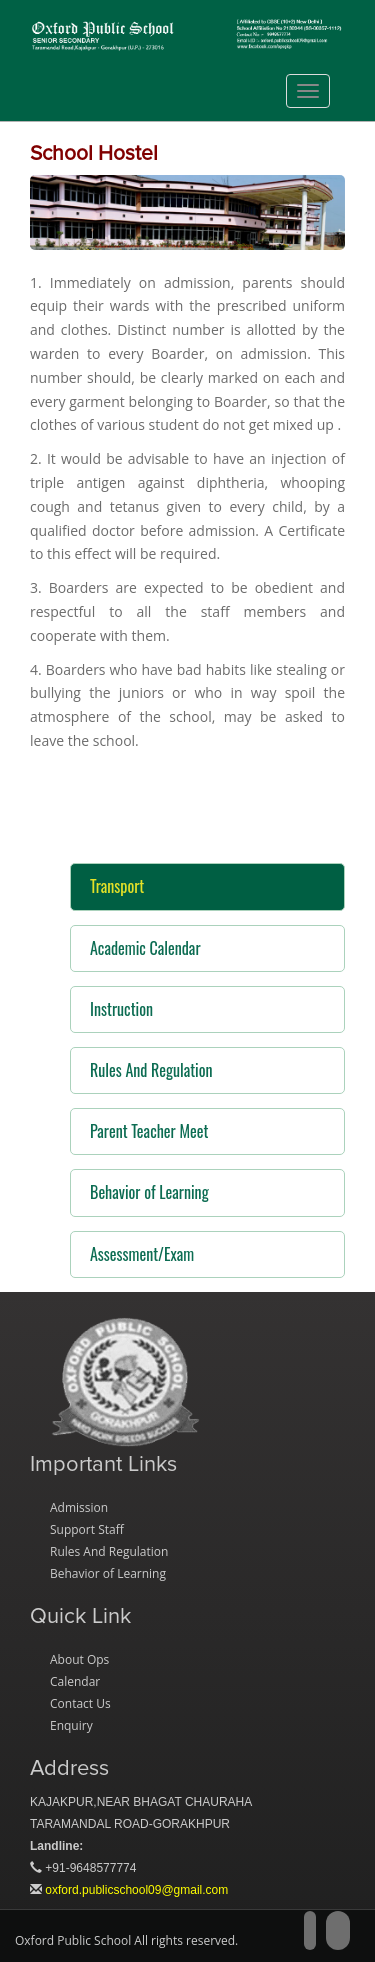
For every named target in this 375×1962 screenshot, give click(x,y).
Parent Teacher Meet (149, 1131)
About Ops (79, 1659)
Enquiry (71, 1725)
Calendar (75, 1681)
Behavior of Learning (149, 1192)
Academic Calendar (145, 948)
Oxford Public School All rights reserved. (126, 1940)
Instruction (121, 1009)
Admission (79, 1507)
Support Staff (87, 1529)
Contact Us (80, 1703)
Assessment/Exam (142, 1254)
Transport (117, 886)
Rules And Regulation (151, 1070)
